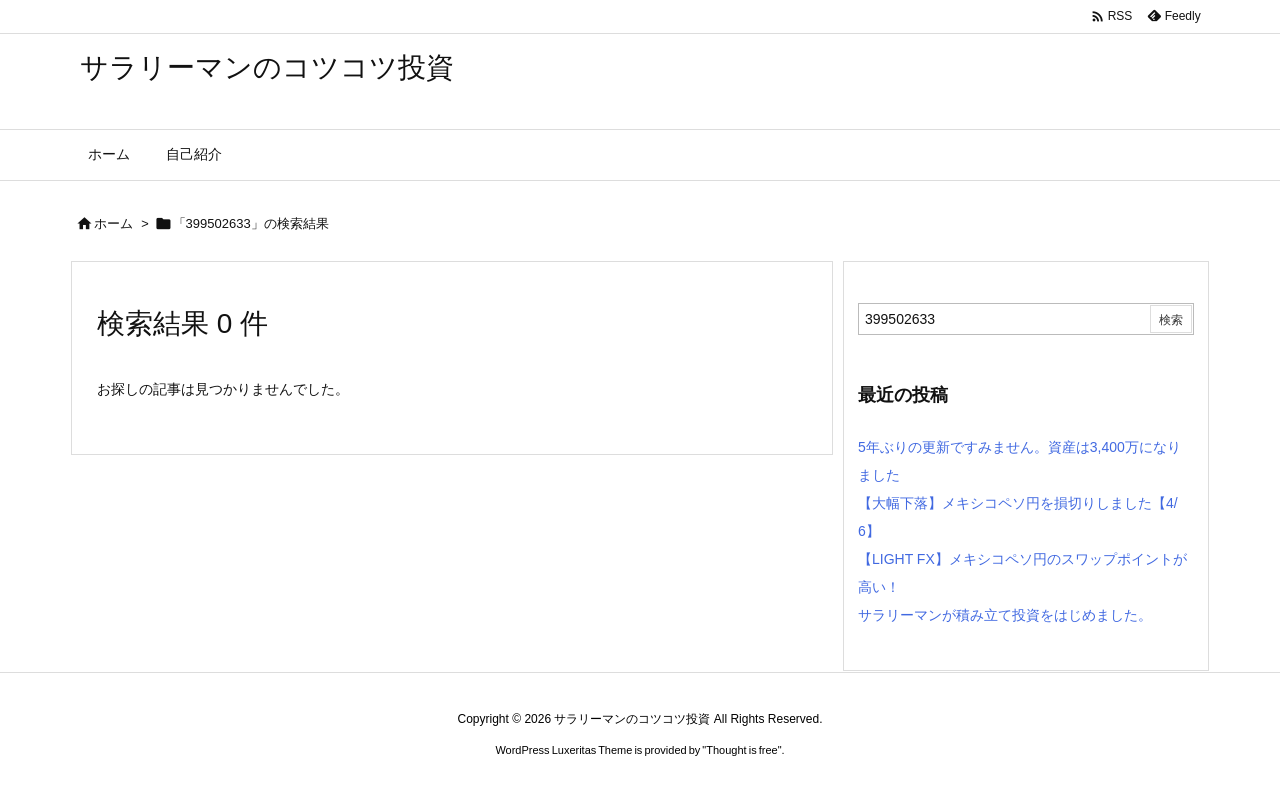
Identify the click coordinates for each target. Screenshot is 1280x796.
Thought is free (741, 750)
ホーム (113, 223)
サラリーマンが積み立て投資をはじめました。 (1005, 615)
